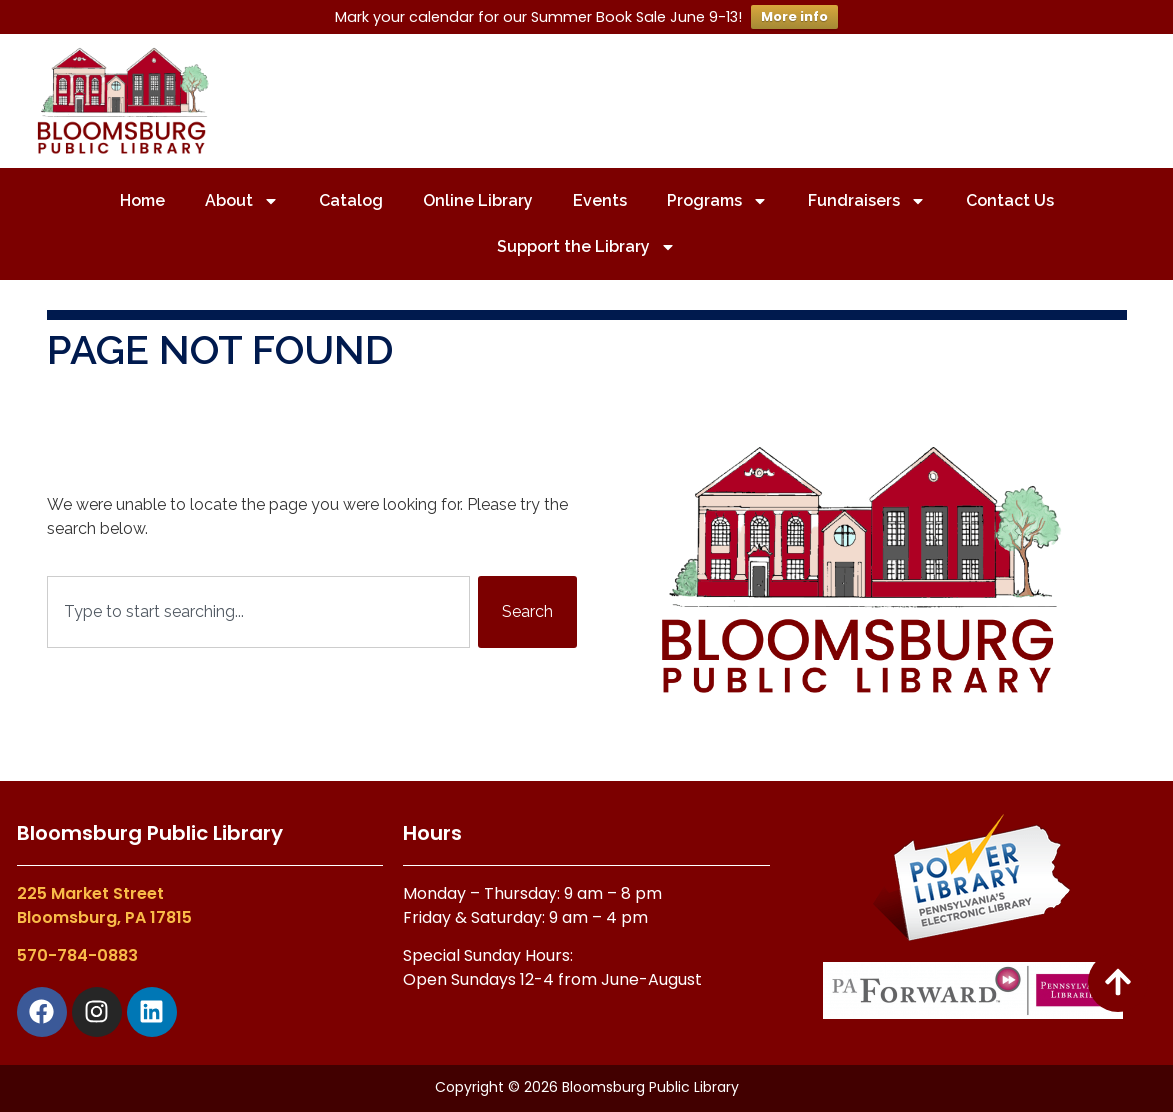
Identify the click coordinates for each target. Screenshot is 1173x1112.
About (242, 201)
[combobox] (258, 612)
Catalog (351, 200)
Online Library (478, 200)
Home (142, 200)
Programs (717, 201)
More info (794, 16)
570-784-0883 (77, 955)
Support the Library (586, 247)
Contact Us (1010, 200)
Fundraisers (867, 201)
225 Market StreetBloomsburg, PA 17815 (104, 905)
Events (600, 200)
